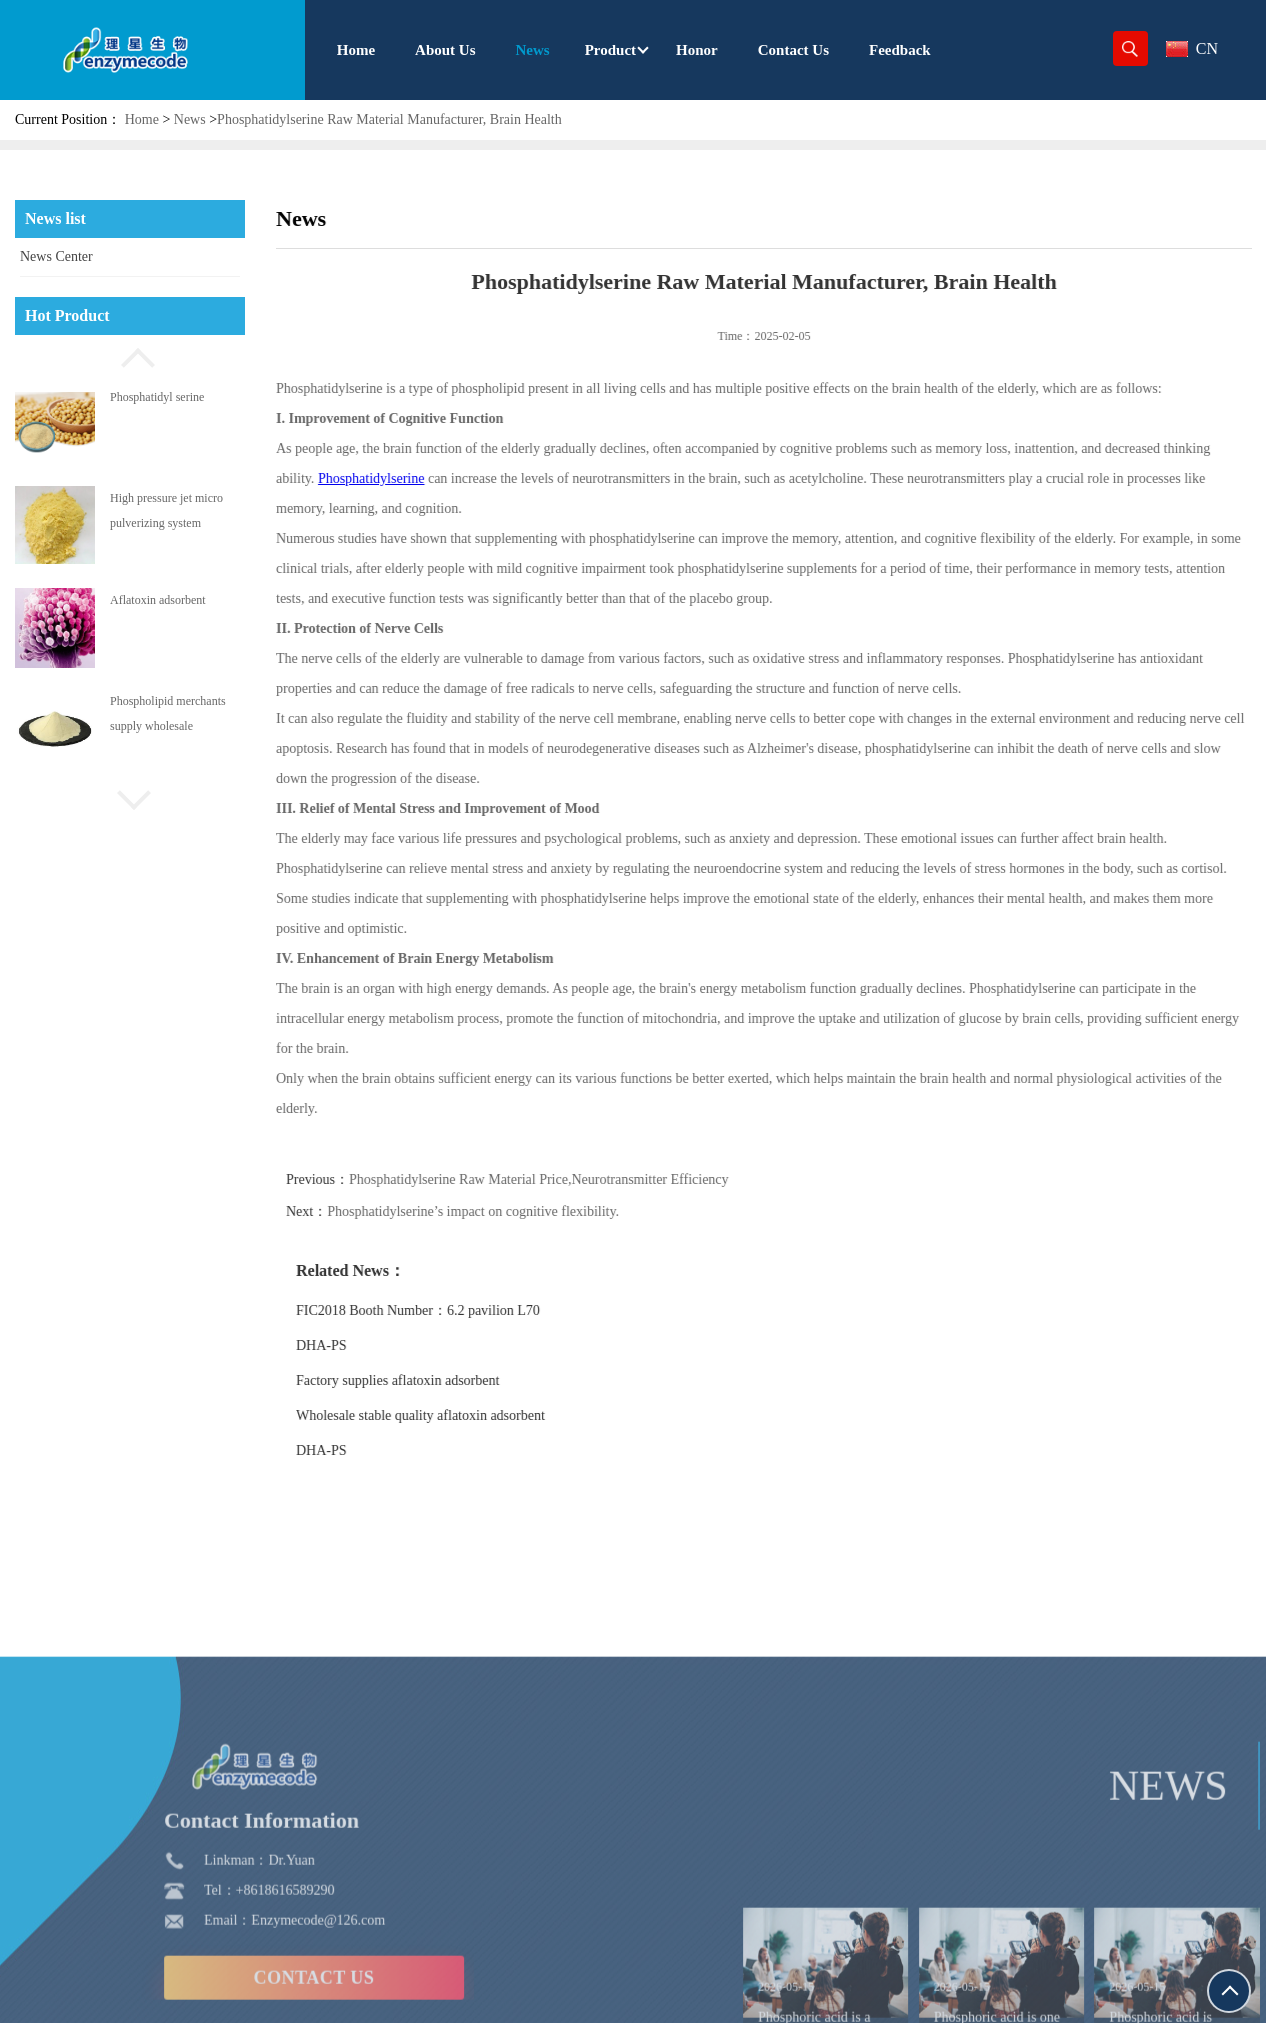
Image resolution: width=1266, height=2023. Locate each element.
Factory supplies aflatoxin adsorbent (455, 1380)
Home (142, 119)
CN (1192, 48)
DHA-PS (379, 1345)
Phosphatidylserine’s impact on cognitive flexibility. (531, 1211)
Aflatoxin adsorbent (158, 600)
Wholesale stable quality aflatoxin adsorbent (478, 1415)
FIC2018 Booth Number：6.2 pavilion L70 (476, 1310)
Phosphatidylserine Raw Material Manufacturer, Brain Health (389, 119)
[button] (130, 355)
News (190, 119)
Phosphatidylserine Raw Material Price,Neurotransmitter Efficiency (597, 1179)
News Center (56, 256)
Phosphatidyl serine (157, 397)
